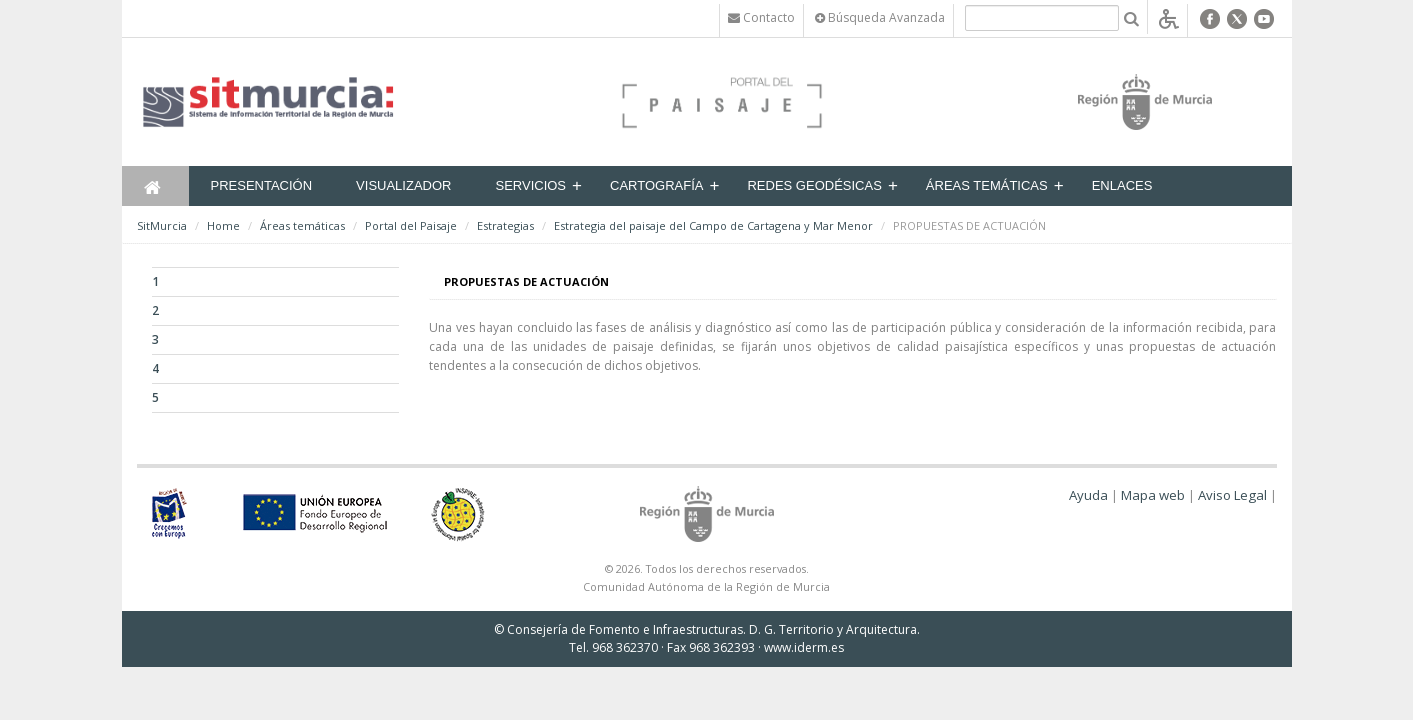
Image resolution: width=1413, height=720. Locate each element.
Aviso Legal (1232, 495)
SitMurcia (162, 225)
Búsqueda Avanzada (880, 17)
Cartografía (656, 185)
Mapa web (1153, 495)
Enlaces (1122, 185)
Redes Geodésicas (814, 185)
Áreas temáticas (987, 185)
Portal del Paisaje (411, 225)
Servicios (530, 185)
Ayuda (1088, 495)
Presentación (262, 185)
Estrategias (505, 225)
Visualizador (403, 185)
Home (223, 225)
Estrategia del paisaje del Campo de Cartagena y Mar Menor (713, 225)
